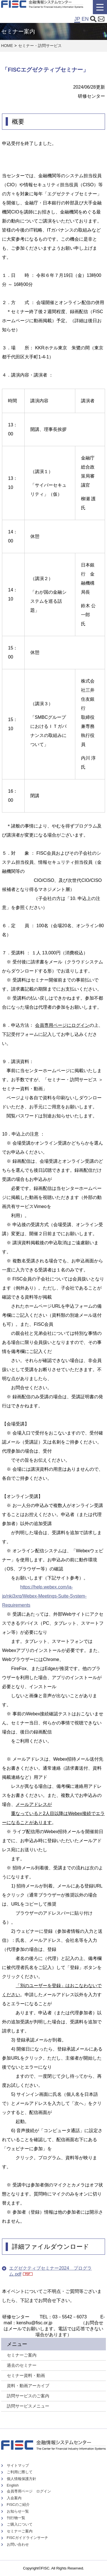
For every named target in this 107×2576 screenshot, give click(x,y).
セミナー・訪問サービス (40, 45)
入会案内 (14, 2498)
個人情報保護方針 (21, 2479)
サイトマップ (18, 2465)
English (13, 2485)
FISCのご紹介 (18, 2504)
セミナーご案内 (20, 2531)
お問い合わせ (18, 2544)
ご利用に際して (20, 2472)
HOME (7, 45)
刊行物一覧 (16, 2518)
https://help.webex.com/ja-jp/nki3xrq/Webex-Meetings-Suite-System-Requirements (44, 1596)
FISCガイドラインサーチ (27, 2538)
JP (77, 19)
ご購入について (20, 2524)
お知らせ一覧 (18, 2511)
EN (85, 19)
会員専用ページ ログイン (29, 2491)
